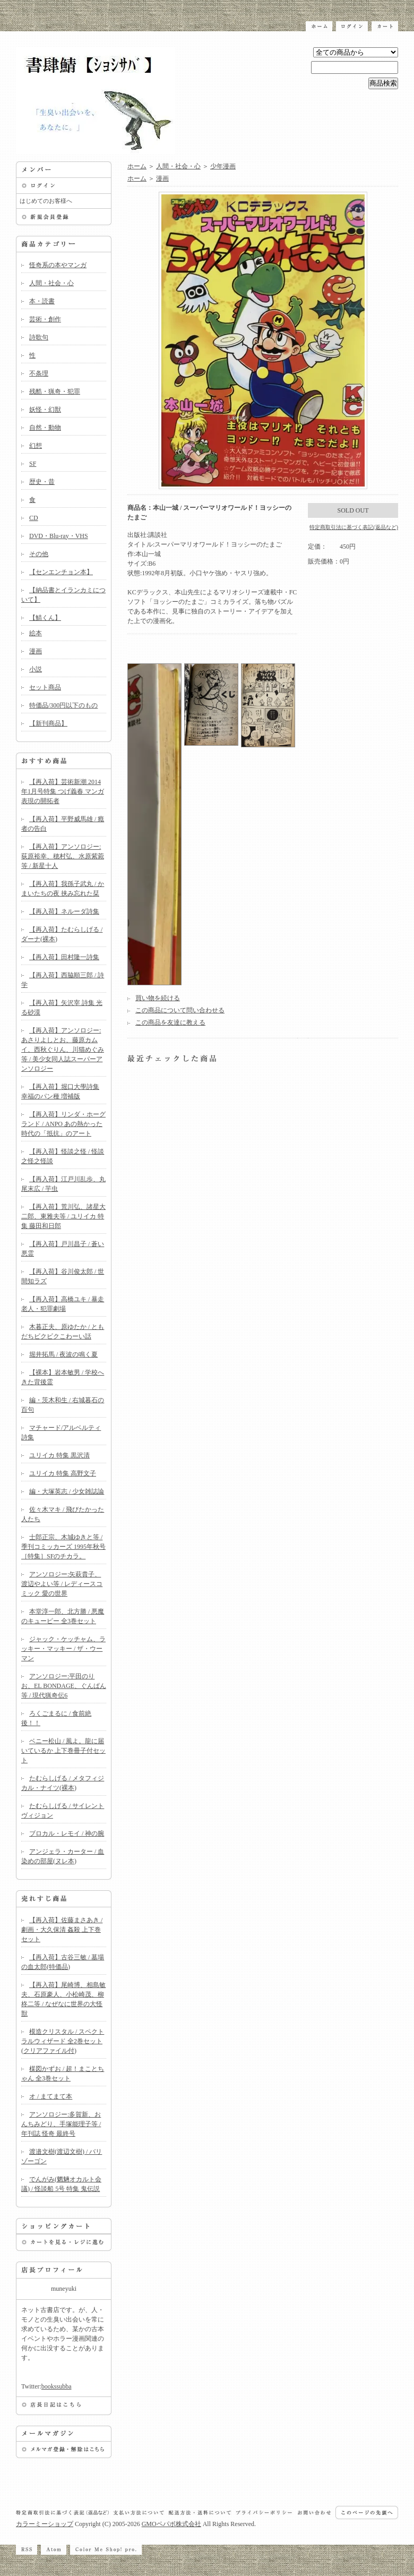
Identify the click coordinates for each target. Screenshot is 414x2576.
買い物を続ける (157, 998)
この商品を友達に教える (170, 1022)
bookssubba (56, 2386)
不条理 (38, 373)
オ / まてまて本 (50, 2096)
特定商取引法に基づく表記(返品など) (353, 527)
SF (32, 463)
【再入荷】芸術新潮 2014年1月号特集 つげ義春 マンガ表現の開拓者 (62, 791)
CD (33, 518)
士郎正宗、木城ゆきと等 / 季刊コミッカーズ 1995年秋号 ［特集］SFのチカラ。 (63, 1546)
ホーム (136, 166)
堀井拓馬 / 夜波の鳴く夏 (63, 1354)
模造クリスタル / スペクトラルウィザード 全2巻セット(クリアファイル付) (62, 2041)
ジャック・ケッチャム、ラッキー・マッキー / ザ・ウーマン (63, 1648)
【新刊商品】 (48, 723)
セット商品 (45, 687)
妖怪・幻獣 (45, 409)
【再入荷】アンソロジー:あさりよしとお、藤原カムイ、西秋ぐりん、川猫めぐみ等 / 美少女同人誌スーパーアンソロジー (62, 1049)
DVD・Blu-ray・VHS (58, 536)
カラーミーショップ (44, 2524)
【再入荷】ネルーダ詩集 (64, 911)
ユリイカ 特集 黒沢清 (59, 1455)
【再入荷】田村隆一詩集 (64, 957)
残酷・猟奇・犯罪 (54, 391)
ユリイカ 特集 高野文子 (62, 1473)
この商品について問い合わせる (180, 1010)
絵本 (35, 633)
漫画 (35, 651)
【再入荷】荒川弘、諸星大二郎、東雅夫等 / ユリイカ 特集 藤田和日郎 (63, 1216)
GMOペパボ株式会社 (171, 2524)
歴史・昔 (42, 481)
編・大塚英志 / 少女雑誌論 (66, 1491)
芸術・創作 (45, 319)
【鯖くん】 (45, 617)
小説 (35, 669)
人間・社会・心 (51, 283)
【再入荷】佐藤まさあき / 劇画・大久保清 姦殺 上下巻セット (61, 1929)
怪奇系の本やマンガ (58, 265)
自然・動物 (45, 427)
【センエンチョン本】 (61, 572)
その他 (38, 554)
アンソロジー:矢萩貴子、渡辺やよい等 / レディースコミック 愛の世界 (61, 1584)
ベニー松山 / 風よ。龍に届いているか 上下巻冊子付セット (63, 1750)
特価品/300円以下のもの (63, 705)
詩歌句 (38, 337)
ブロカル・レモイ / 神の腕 (66, 1833)
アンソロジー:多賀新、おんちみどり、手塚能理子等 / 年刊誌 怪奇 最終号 (61, 2124)
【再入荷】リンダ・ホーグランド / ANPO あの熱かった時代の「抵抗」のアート (63, 1124)
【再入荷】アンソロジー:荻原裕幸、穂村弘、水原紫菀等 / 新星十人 (62, 856)
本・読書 (42, 301)
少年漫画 (223, 166)
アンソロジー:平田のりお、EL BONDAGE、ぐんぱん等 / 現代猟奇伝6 (63, 1686)
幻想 (35, 445)
